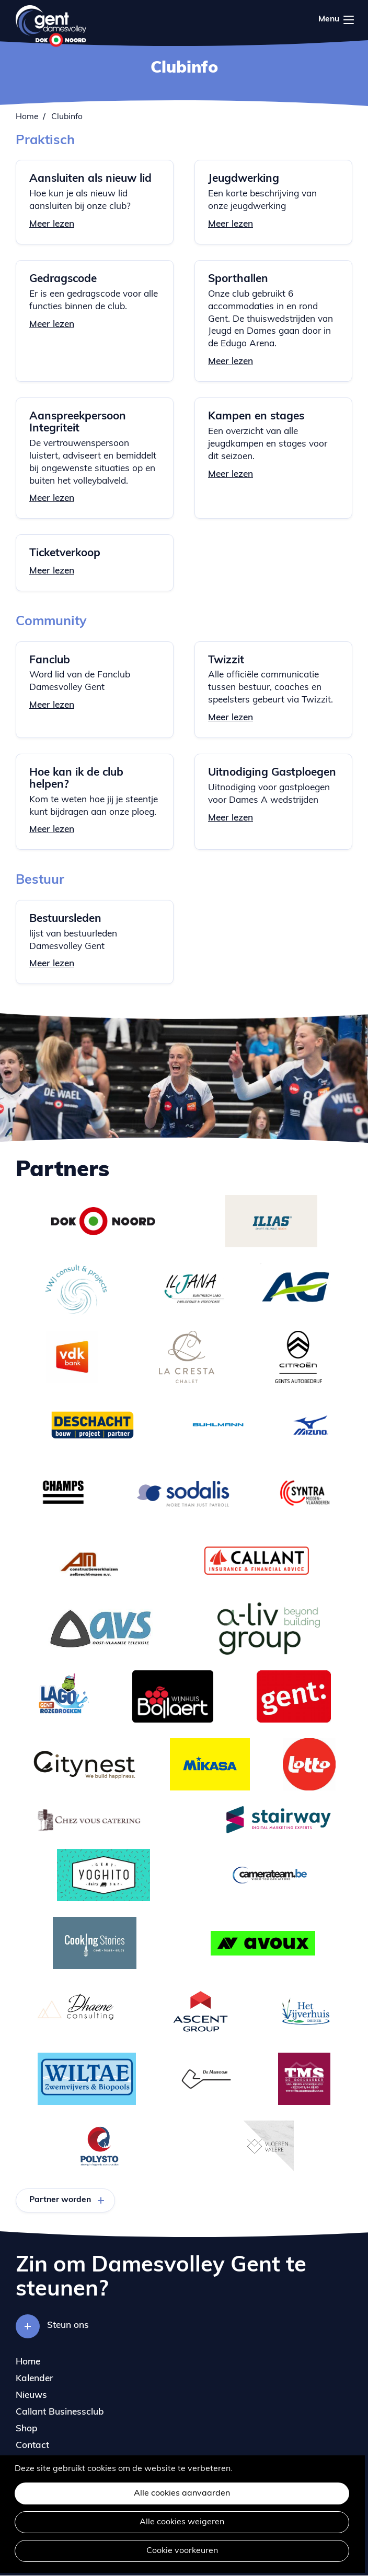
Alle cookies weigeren (182, 2522)
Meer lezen (51, 224)
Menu (348, 20)
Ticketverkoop (64, 553)
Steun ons (68, 2325)
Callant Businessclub (60, 2412)
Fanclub (49, 660)
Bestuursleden (65, 919)
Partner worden (60, 2200)
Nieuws (31, 2395)
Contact (32, 2445)
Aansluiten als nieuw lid (90, 178)
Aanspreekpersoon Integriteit (77, 422)
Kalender (34, 2378)
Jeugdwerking (243, 178)
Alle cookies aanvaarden (182, 2493)
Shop (27, 2429)
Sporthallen (238, 279)
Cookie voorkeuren (182, 2551)
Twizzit (226, 660)
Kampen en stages (256, 416)
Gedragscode (63, 279)
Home (27, 117)
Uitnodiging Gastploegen (272, 772)
